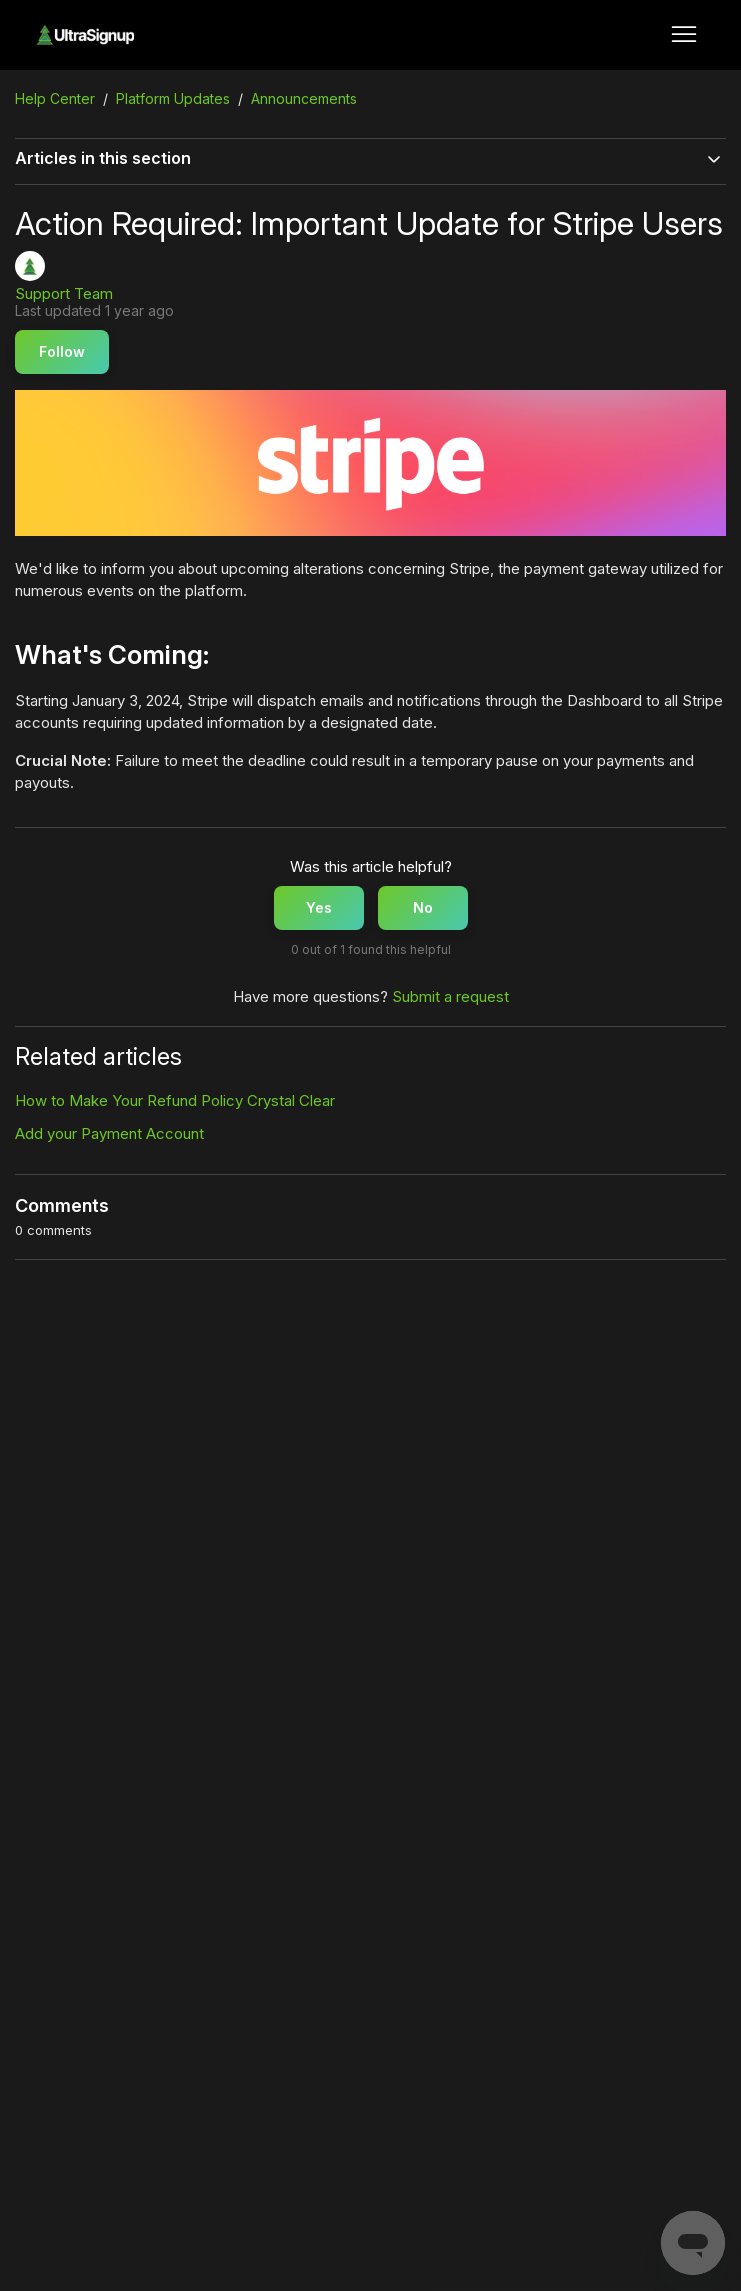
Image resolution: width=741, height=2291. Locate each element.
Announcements (304, 98)
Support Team (64, 293)
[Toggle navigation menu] (684, 35)
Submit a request (450, 996)
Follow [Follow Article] (62, 351)
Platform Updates (173, 98)
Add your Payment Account (109, 1133)
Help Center (55, 98)
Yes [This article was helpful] (319, 907)
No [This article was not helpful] (423, 907)
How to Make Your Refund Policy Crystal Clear (175, 1100)
